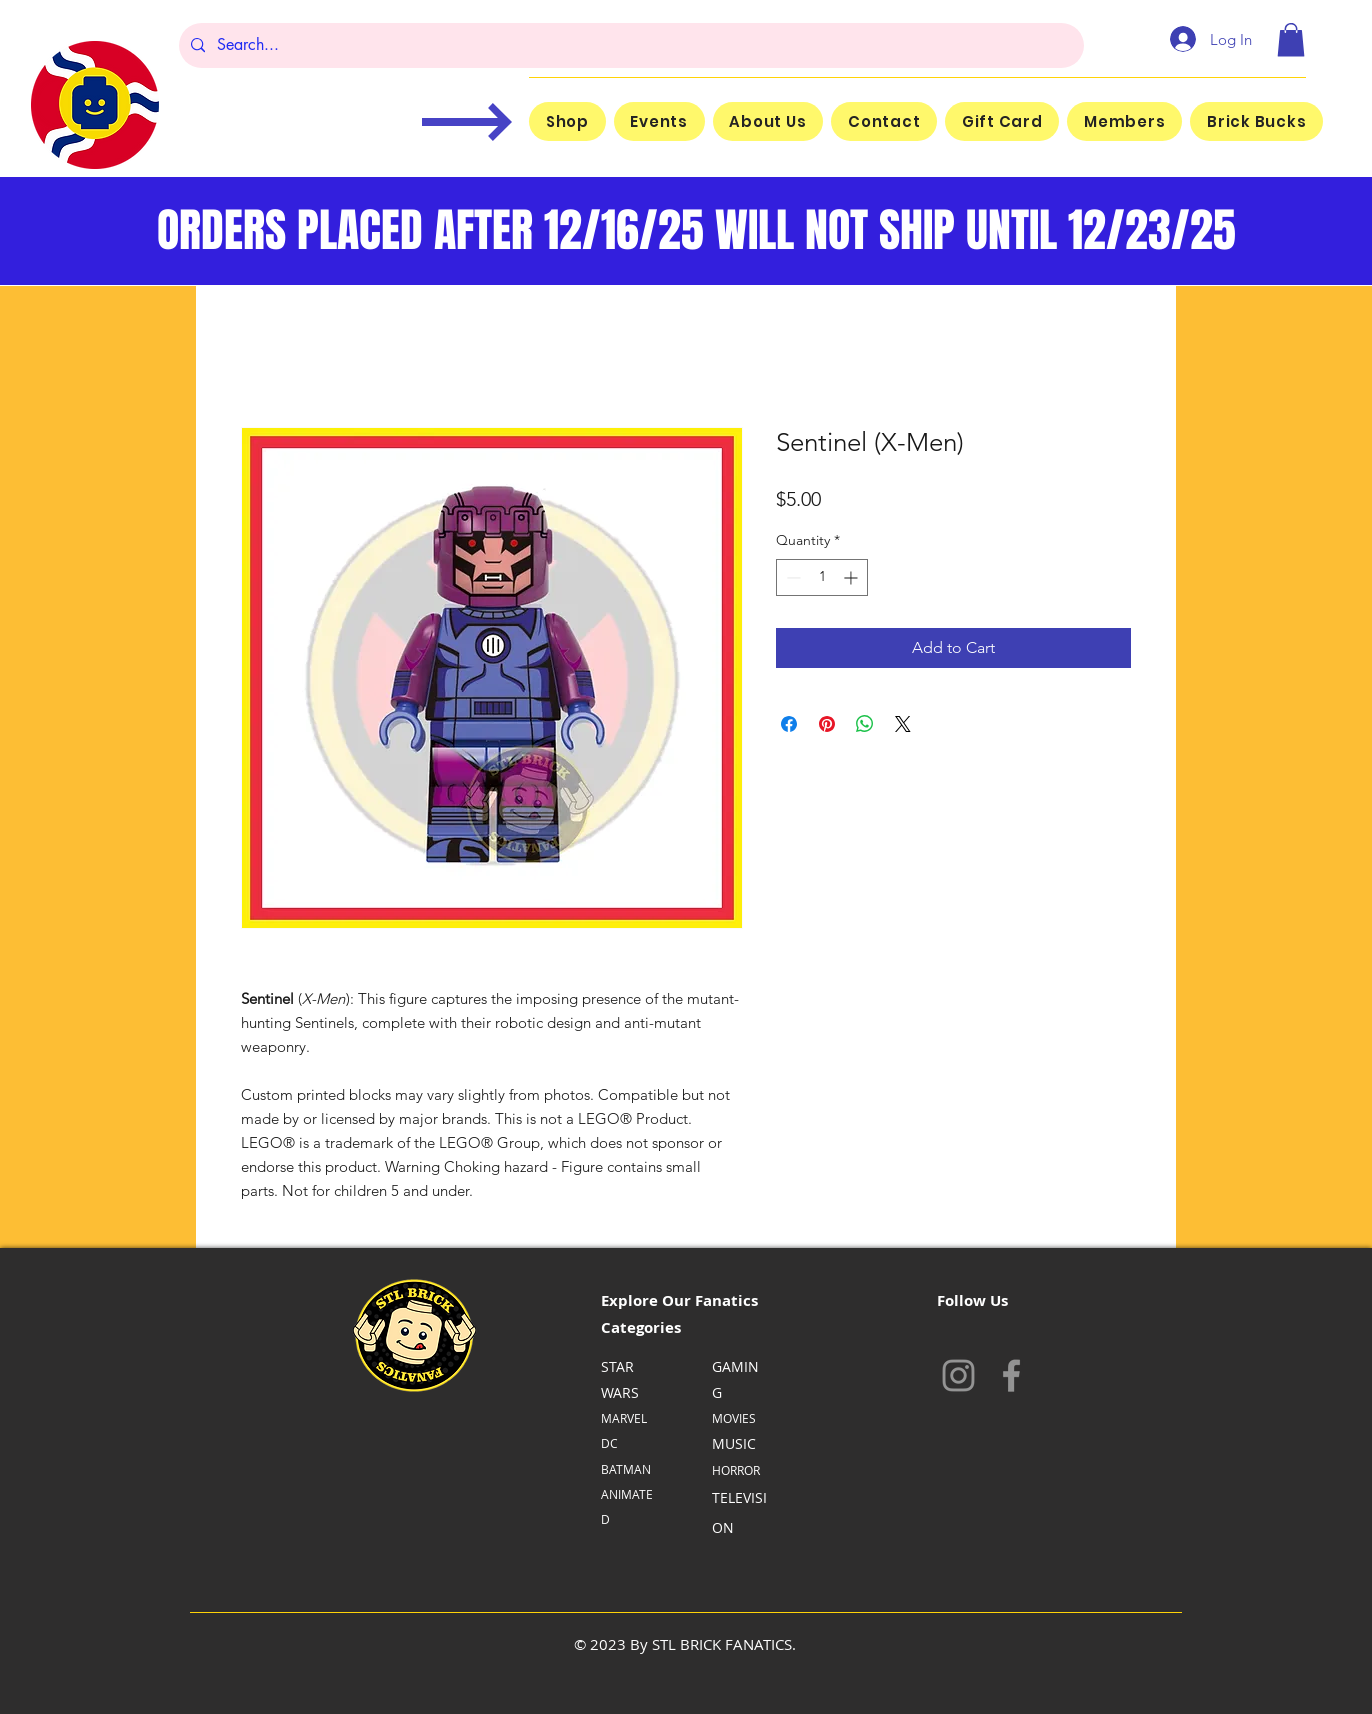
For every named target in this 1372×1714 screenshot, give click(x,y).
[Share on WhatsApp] (865, 724)
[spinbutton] (822, 577)
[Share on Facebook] (789, 724)
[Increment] (852, 577)
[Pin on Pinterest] (827, 724)
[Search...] (629, 45)
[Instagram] (958, 1375)
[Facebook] (1011, 1375)
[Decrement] (791, 577)
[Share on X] (903, 724)
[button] (1291, 39)
